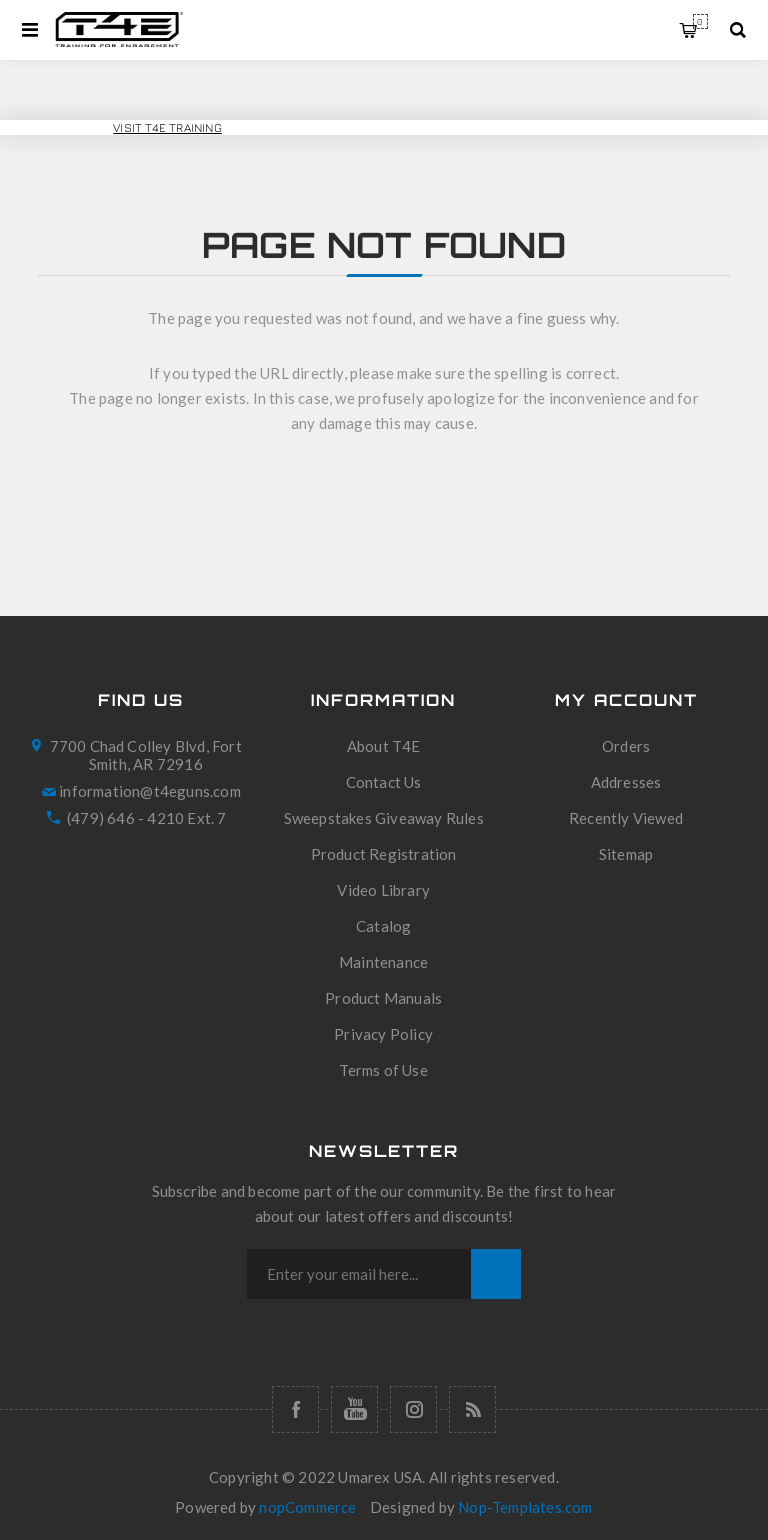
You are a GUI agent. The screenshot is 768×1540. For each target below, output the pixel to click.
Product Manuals (383, 998)
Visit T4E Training (167, 127)
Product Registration (384, 854)
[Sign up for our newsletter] (359, 1274)
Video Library (383, 890)
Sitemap (626, 854)
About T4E (384, 746)
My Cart (700, 21)
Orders (626, 746)
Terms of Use (383, 1070)
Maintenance (383, 962)
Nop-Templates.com (525, 1507)
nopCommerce (307, 1507)
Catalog (383, 926)
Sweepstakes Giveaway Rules (384, 818)
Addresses (626, 782)
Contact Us (384, 782)
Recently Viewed (626, 818)
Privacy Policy (383, 1034)
